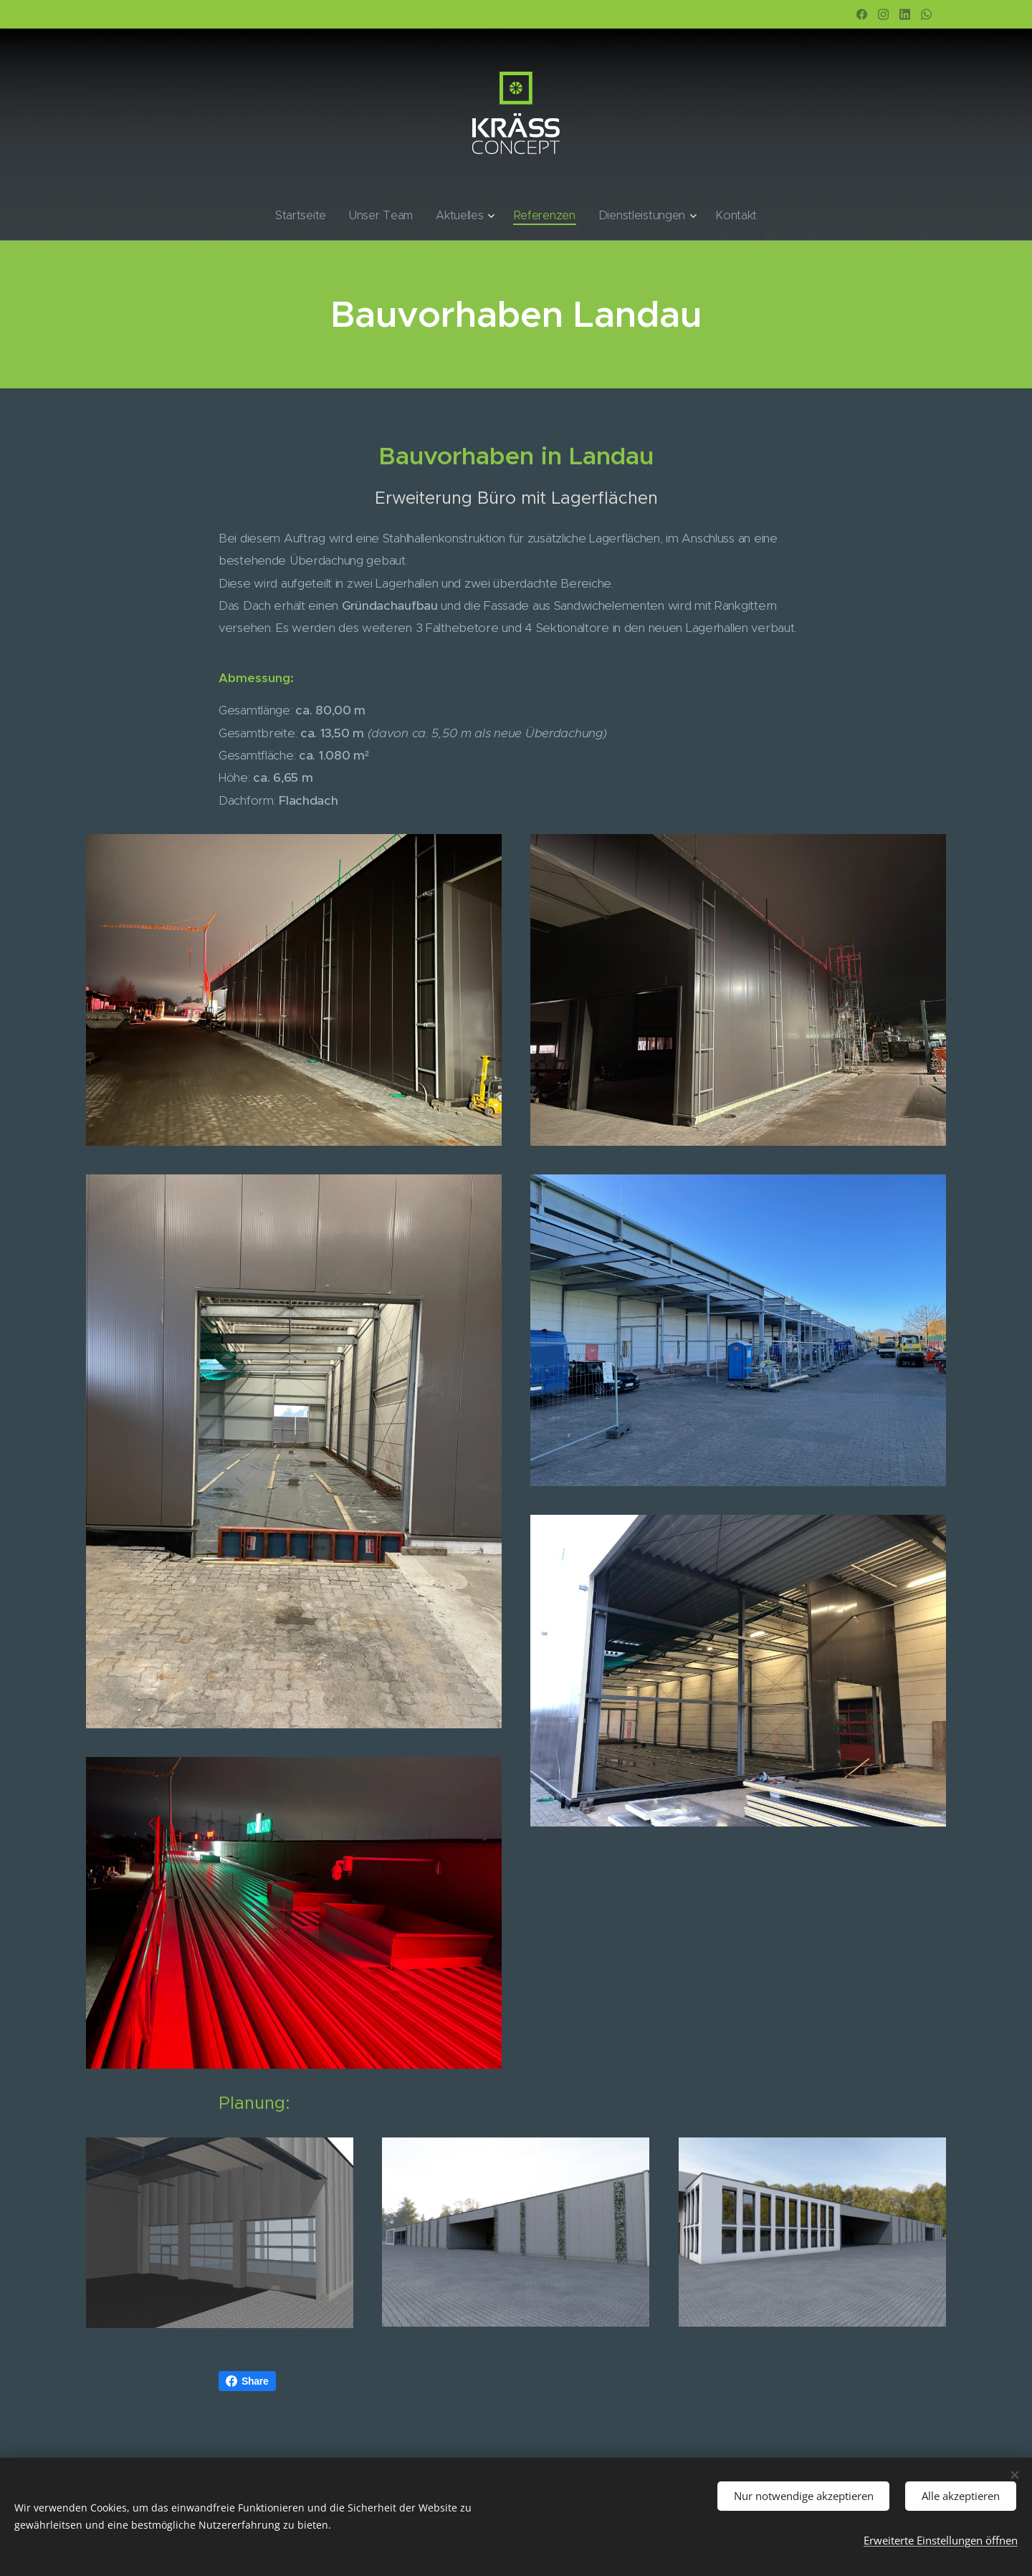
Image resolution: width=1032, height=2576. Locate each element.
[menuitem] (321, 216)
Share (247, 2381)
